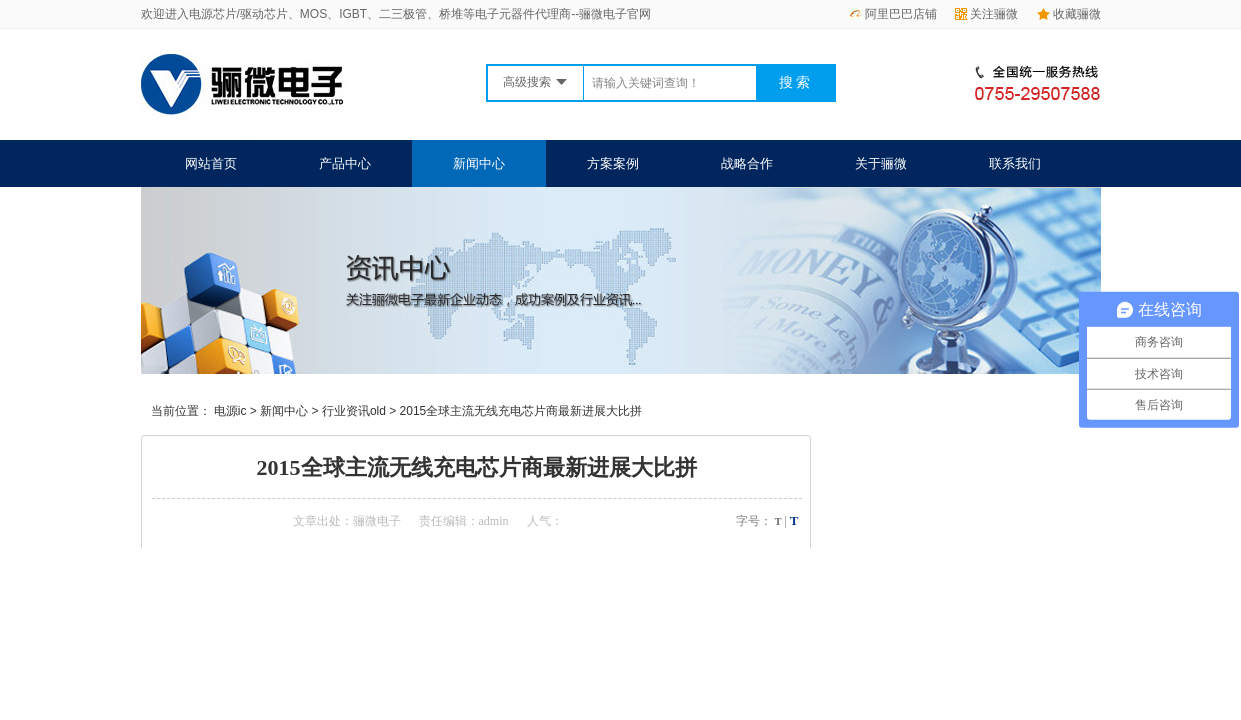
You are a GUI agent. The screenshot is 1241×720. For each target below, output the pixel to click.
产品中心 (345, 163)
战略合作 (747, 163)
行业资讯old (354, 411)
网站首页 (211, 163)
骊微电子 (377, 521)
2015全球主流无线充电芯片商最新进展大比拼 (521, 411)
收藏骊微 (1069, 14)
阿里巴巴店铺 (893, 14)
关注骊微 (986, 14)
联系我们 (1015, 163)
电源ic (230, 411)
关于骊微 (881, 163)
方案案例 (613, 163)
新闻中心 (479, 163)
